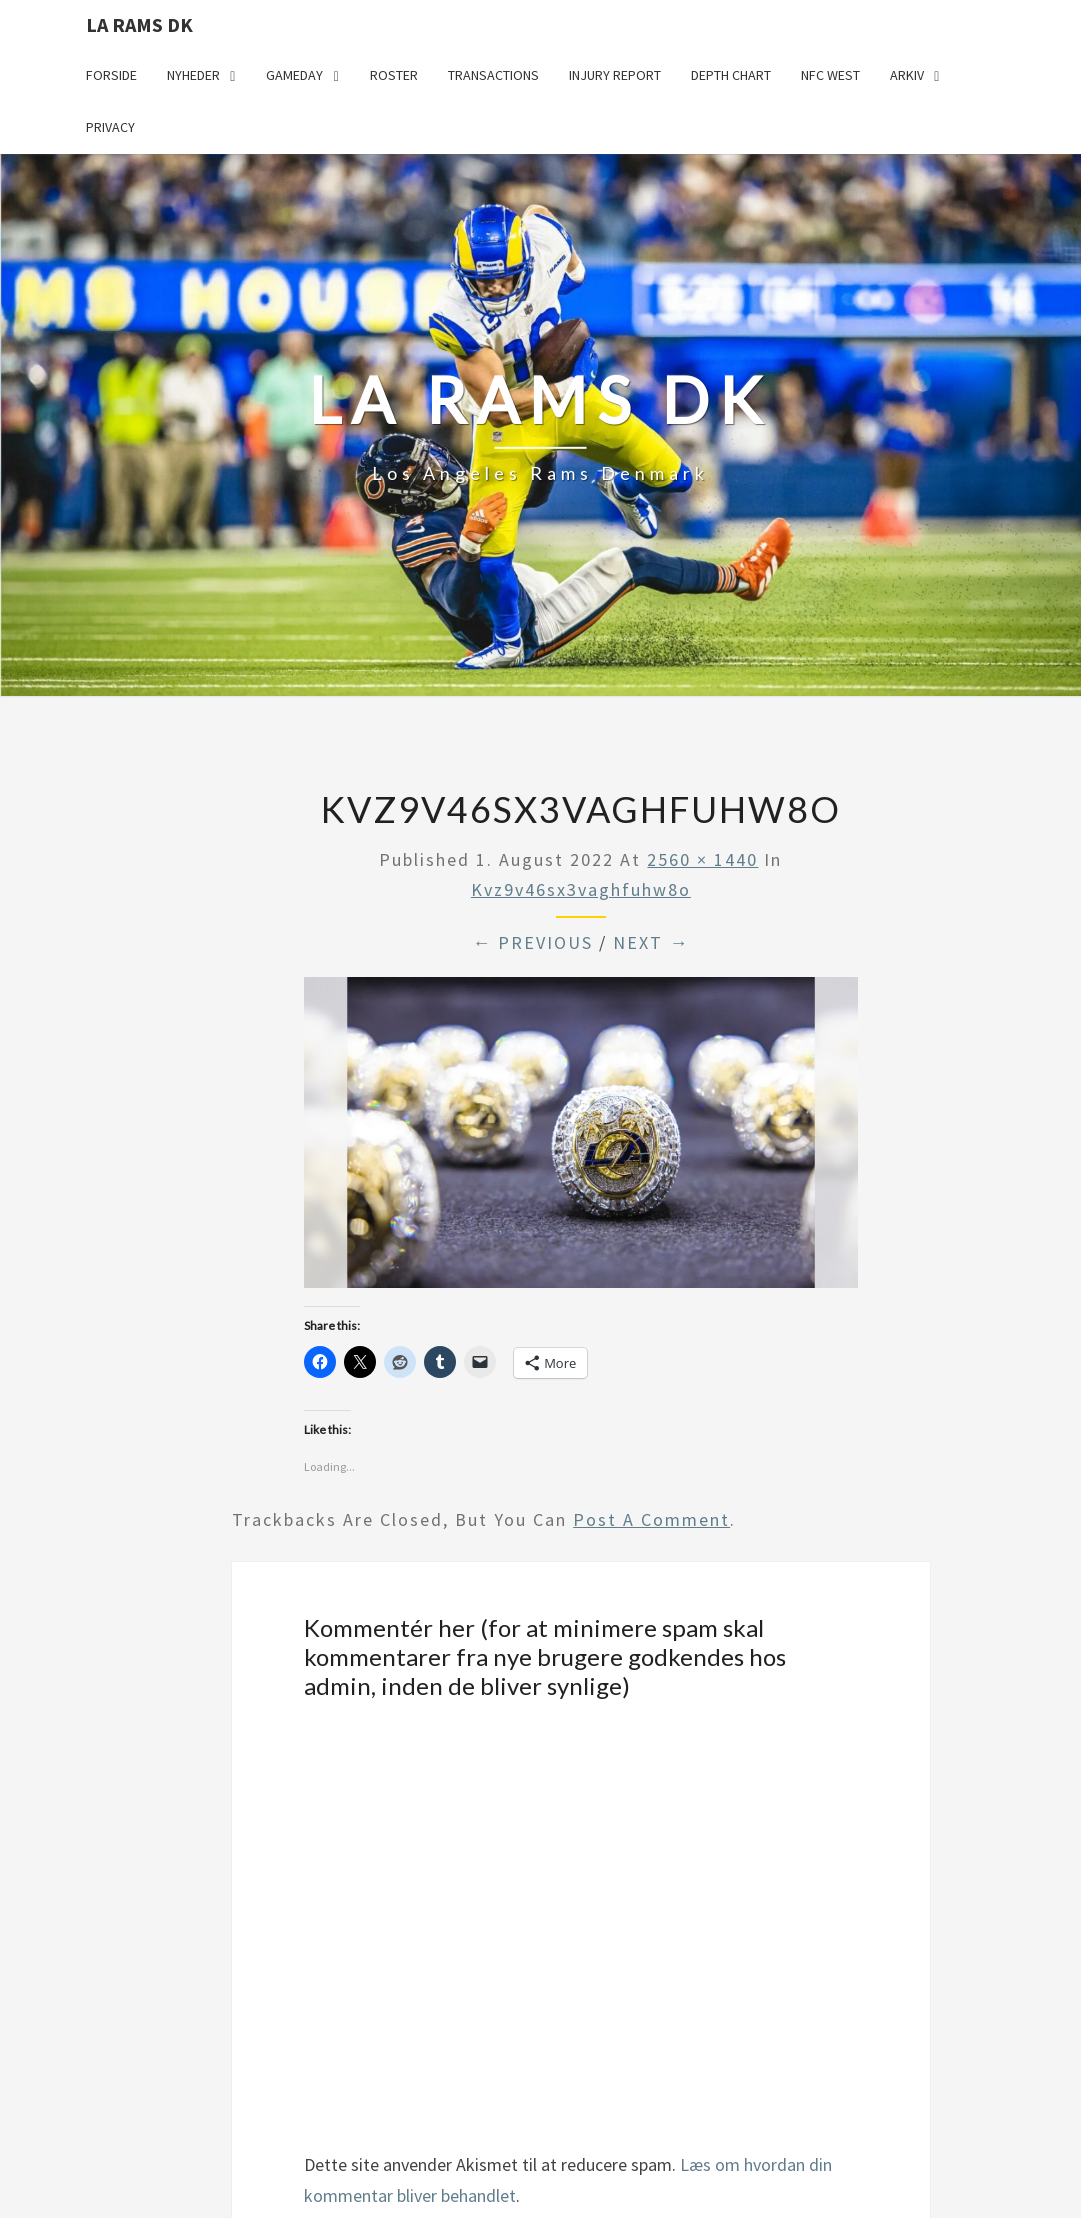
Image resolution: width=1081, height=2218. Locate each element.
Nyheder (193, 75)
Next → (651, 942)
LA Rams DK (139, 24)
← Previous (532, 942)
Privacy (110, 127)
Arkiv (907, 75)
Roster (394, 75)
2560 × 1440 (702, 859)
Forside (111, 75)
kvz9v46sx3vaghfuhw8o (581, 889)
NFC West (830, 75)
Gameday (294, 75)
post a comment (651, 1519)
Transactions (493, 75)
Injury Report (615, 75)
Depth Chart (731, 75)
